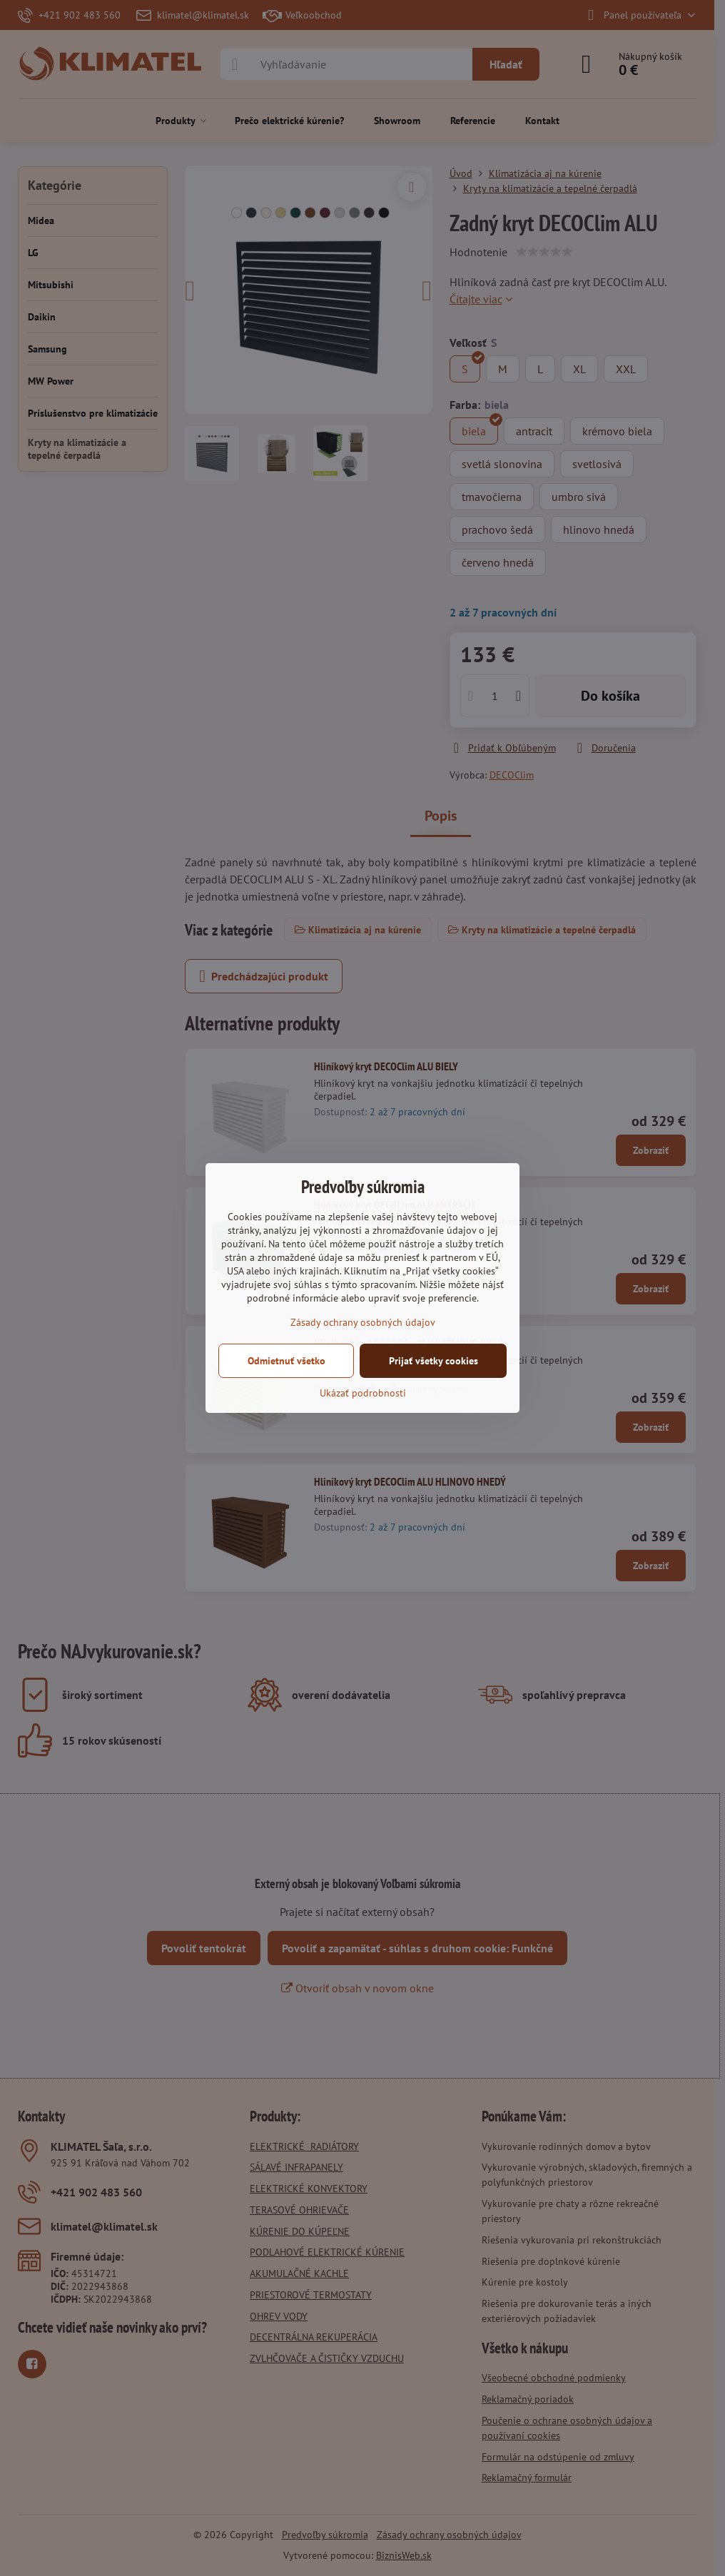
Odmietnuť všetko (286, 1360)
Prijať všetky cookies (433, 1360)
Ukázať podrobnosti (363, 1392)
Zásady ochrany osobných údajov (362, 1322)
